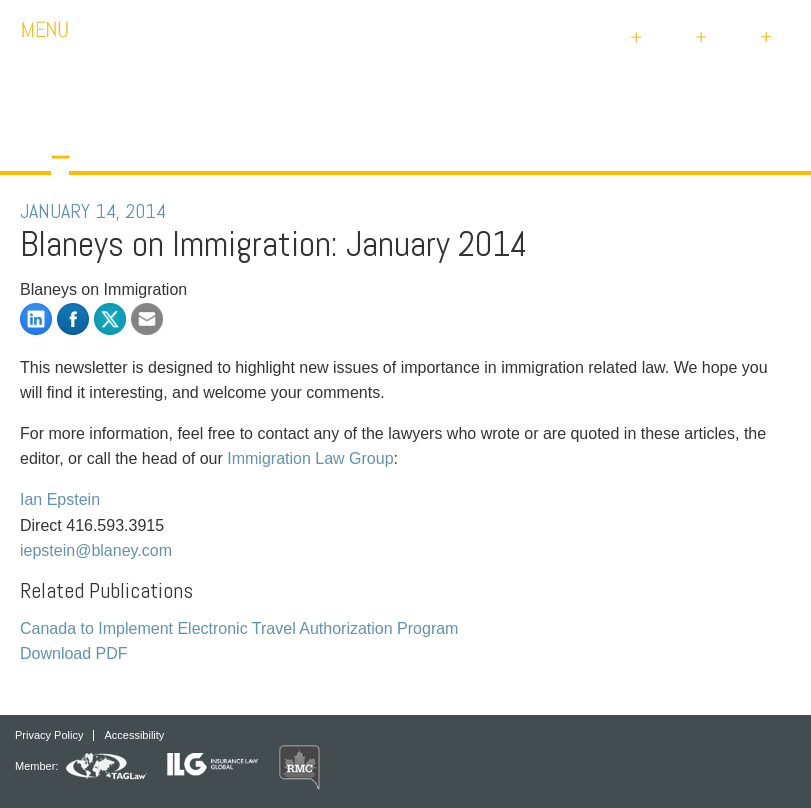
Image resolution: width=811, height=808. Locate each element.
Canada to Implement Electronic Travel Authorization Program (239, 628)
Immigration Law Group (310, 458)
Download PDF (74, 653)
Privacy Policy (49, 735)
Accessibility (134, 735)
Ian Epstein (60, 499)
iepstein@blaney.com (96, 550)
